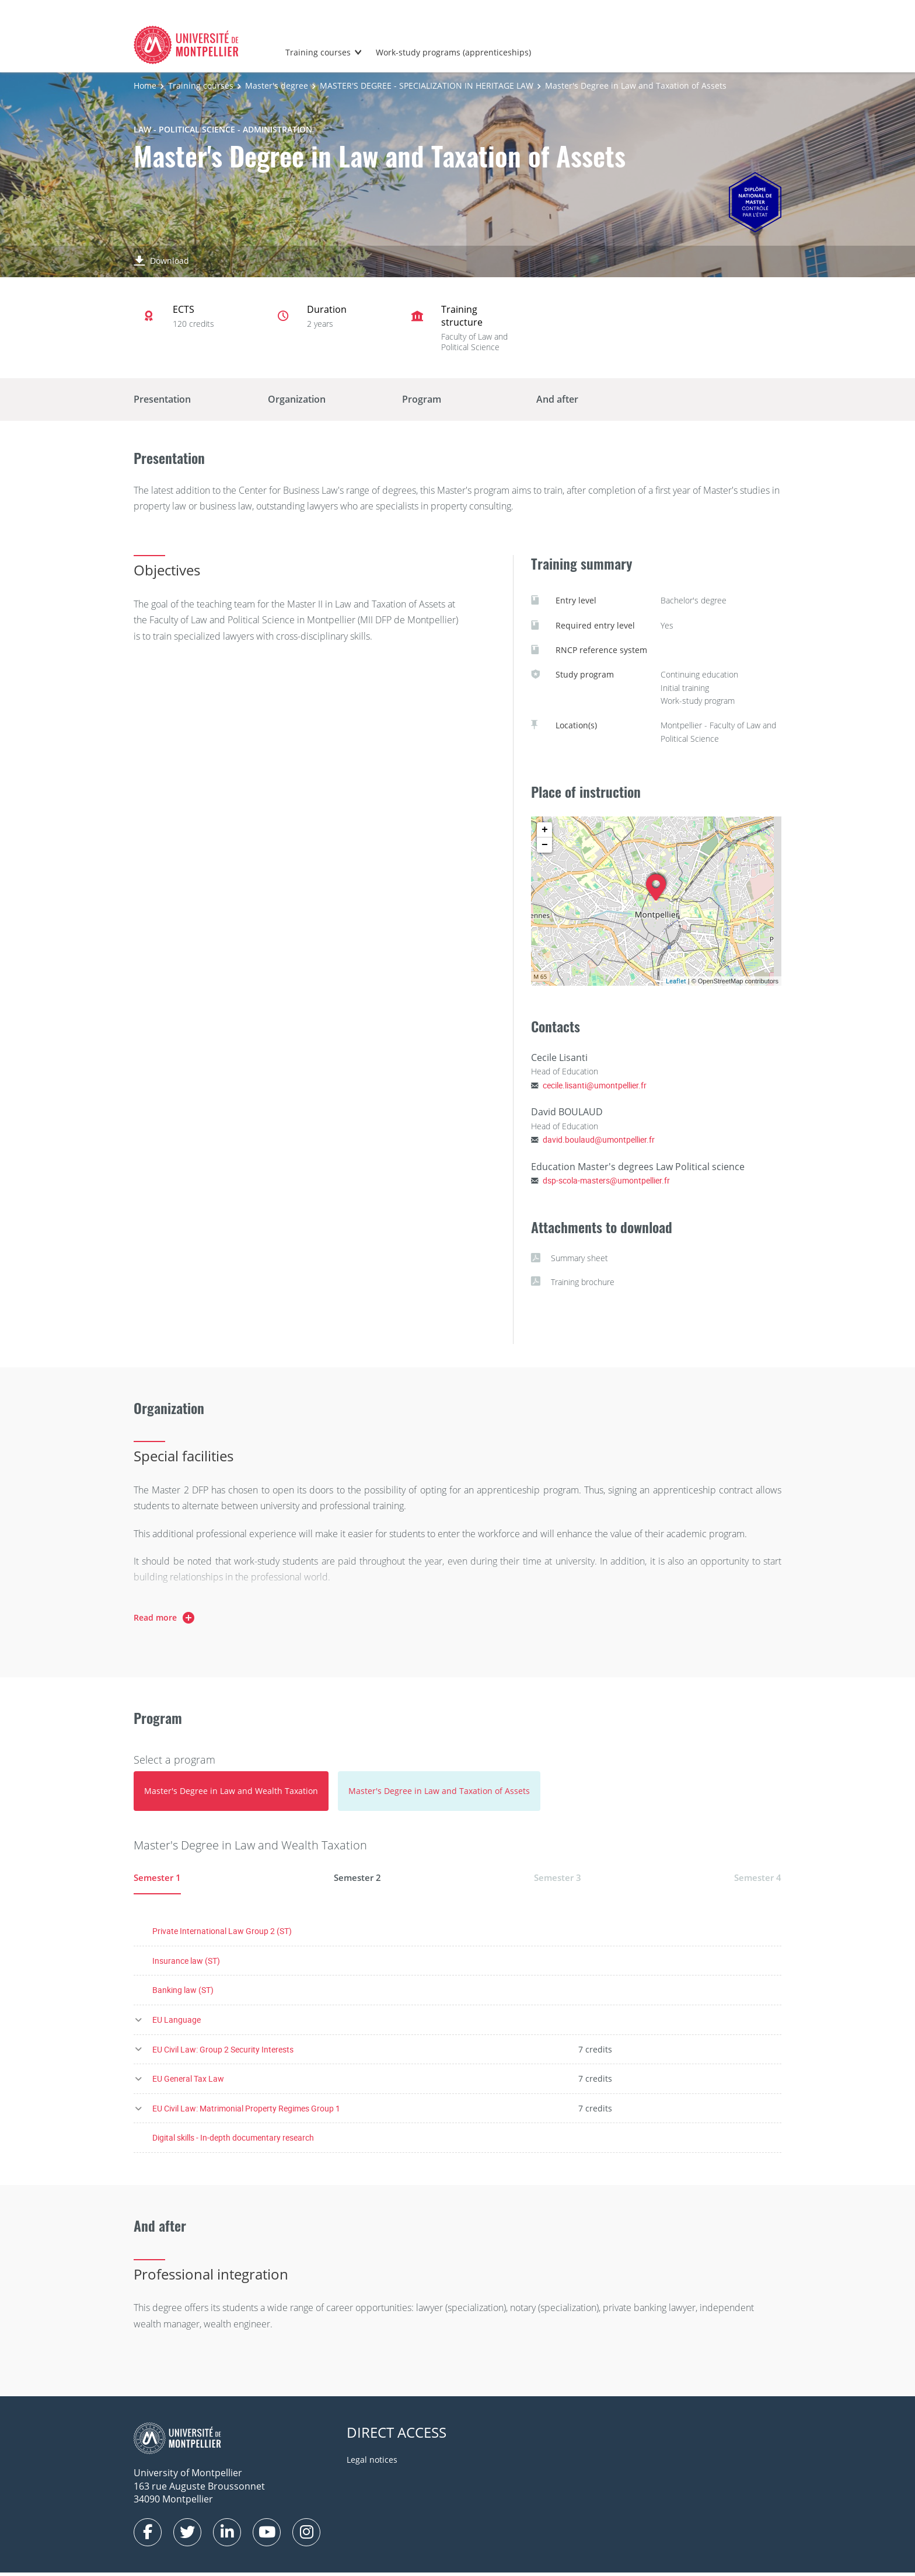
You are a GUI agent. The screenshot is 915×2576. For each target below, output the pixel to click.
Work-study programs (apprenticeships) (453, 52)
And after (557, 399)
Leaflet (676, 980)
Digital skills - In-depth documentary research (233, 2141)
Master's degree (276, 85)
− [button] (545, 845)
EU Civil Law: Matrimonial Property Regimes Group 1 (246, 2111)
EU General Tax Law (188, 2082)
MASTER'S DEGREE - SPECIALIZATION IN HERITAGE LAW (426, 85)
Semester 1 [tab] (158, 1877)
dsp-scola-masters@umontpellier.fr (606, 1180)
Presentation (162, 399)
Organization (297, 399)
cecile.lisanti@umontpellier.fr (595, 1085)
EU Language (176, 2023)
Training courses (318, 52)
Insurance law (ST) (186, 1964)
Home (145, 85)
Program (421, 399)
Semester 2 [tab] (358, 1877)
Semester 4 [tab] (756, 1877)
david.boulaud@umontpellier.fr (599, 1139)
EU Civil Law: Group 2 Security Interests (223, 2052)
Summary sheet (569, 1258)
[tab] (231, 1791)
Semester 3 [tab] (557, 1877)
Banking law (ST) (183, 1993)
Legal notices (372, 2463)
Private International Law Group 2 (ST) (222, 1934)
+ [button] (545, 830)
